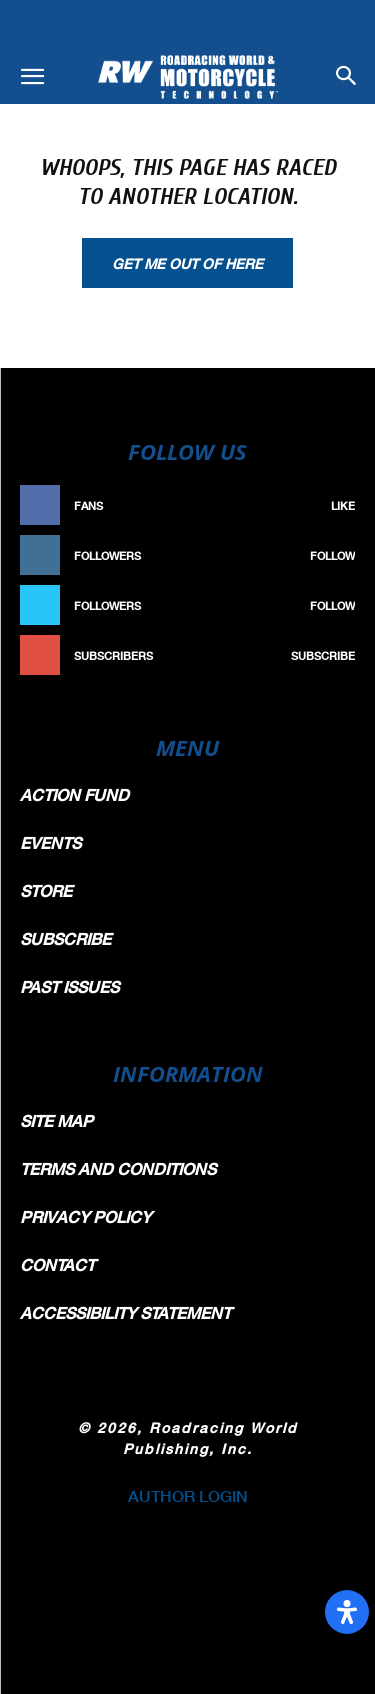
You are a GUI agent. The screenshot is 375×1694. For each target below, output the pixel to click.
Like (343, 505)
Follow (332, 555)
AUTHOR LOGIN (188, 1495)
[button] (32, 77)
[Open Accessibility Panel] (347, 1612)
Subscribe (323, 655)
